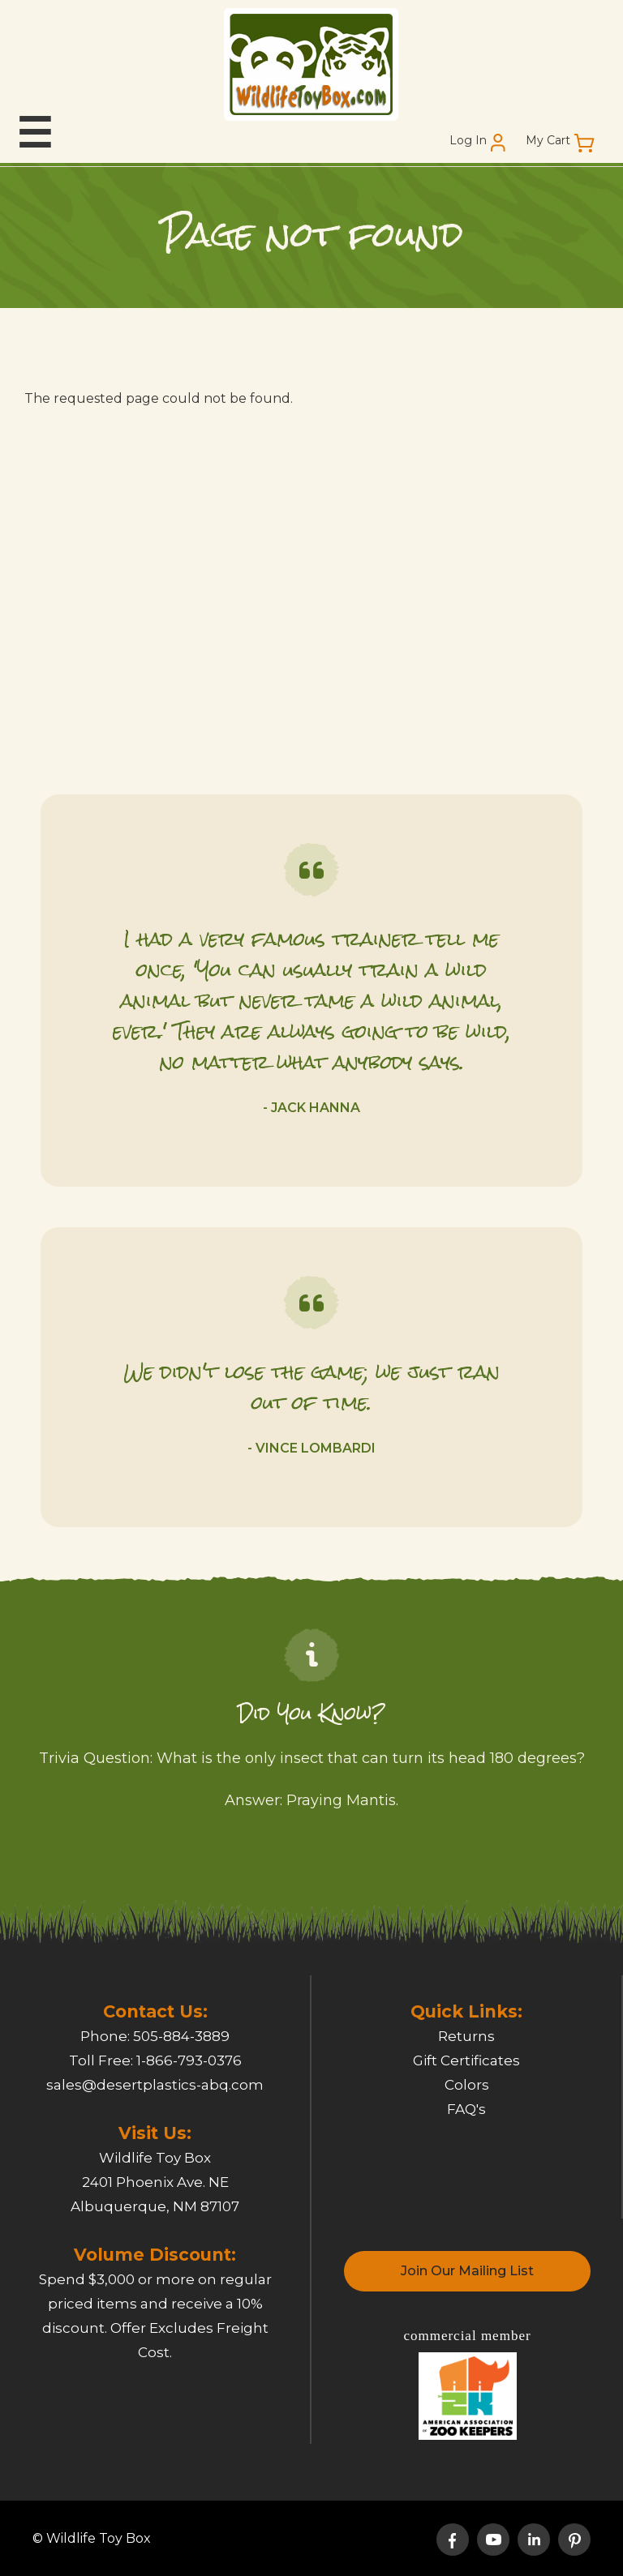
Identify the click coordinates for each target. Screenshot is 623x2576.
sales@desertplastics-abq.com (155, 2085)
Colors (467, 2085)
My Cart (548, 141)
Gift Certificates (466, 2060)
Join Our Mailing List (467, 2271)
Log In (468, 141)
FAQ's (466, 2109)
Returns (466, 2036)
